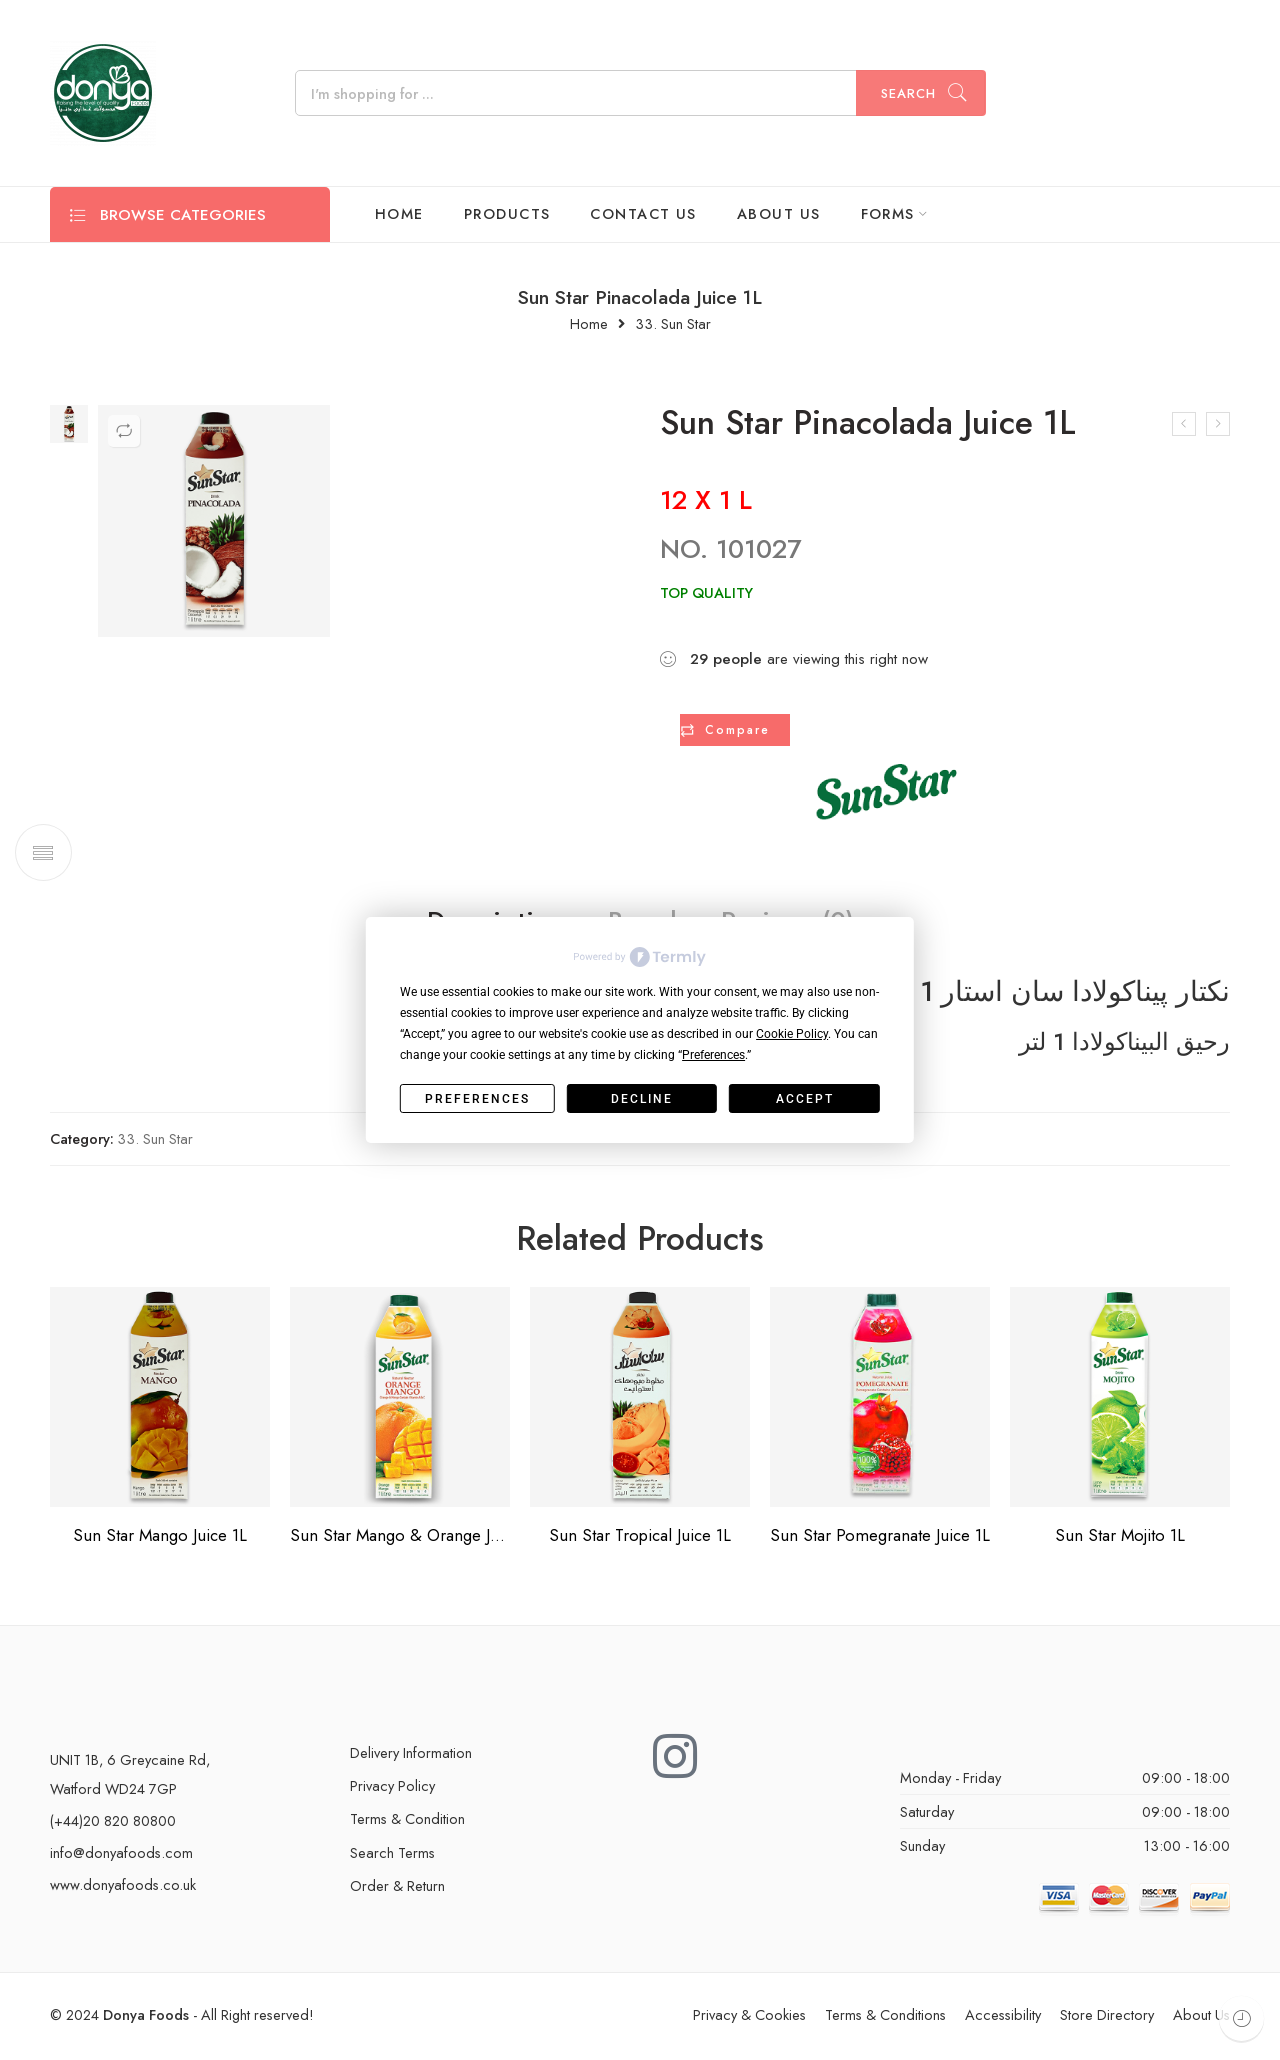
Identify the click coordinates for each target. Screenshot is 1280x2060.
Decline (642, 1099)
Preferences (477, 1099)
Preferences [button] (713, 1055)
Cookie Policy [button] (792, 1034)
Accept (805, 1099)
